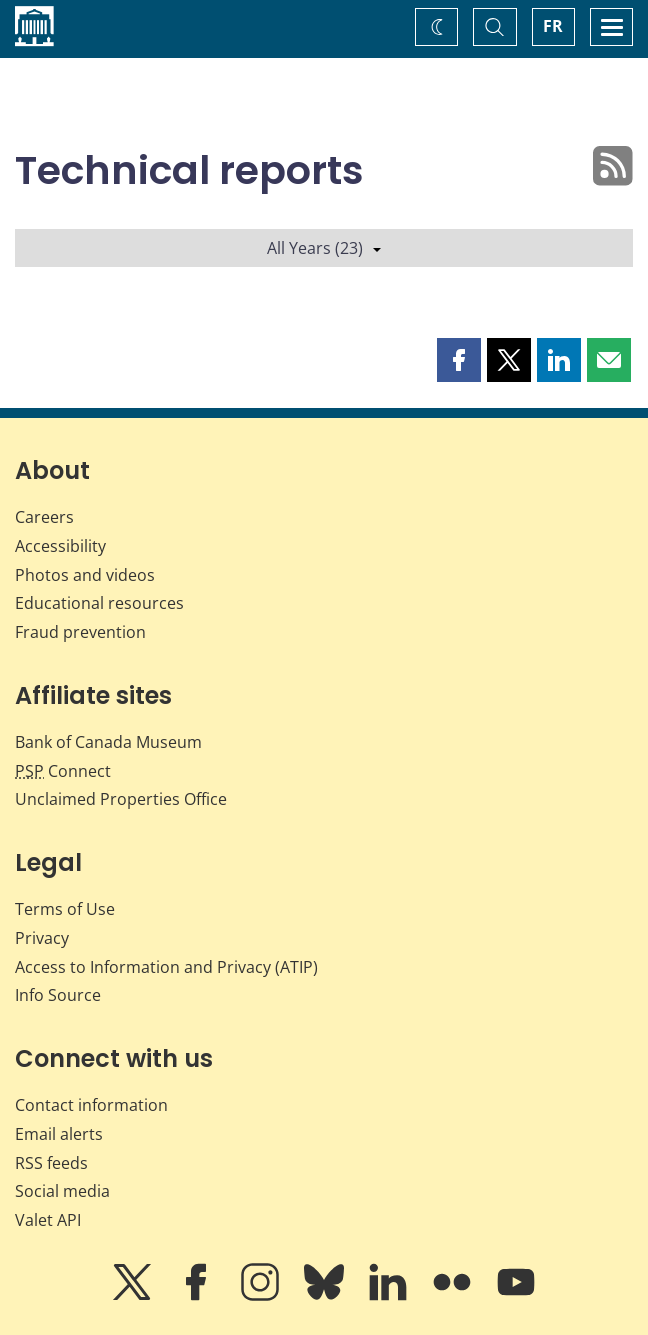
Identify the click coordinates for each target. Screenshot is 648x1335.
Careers (44, 517)
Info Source (58, 995)
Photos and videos (85, 575)
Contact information (91, 1105)
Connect (63, 771)
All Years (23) (324, 248)
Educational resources (99, 603)
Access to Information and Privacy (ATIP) (166, 967)
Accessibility (60, 546)
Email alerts (59, 1134)
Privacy (42, 938)
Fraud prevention (80, 632)
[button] (459, 360)
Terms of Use (65, 909)
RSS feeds (51, 1163)
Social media (62, 1191)
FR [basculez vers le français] (553, 26)
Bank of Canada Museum (108, 742)
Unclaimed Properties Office (121, 799)
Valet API (48, 1220)
